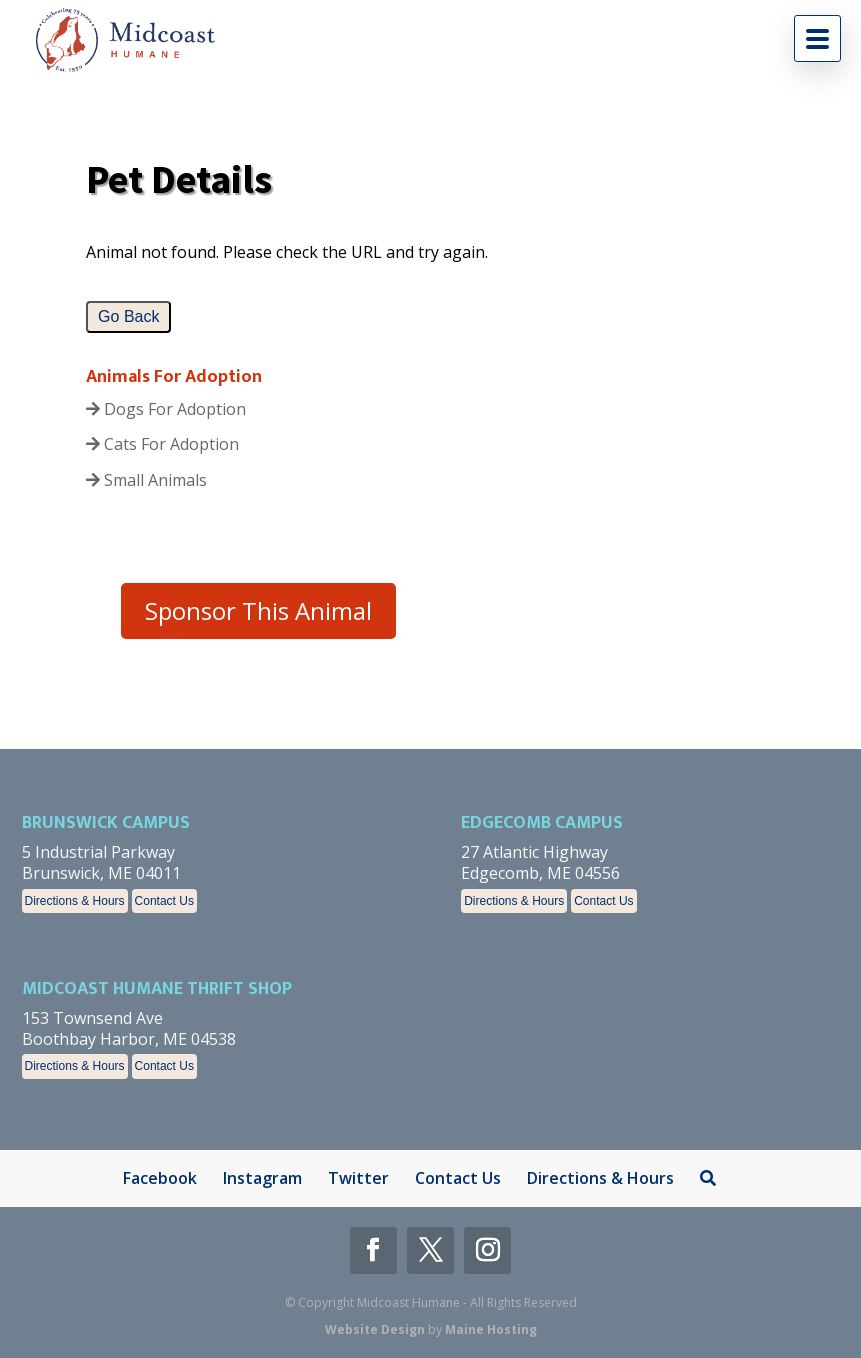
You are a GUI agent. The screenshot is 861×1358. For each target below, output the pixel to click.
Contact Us (164, 901)
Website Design (375, 1329)
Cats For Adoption (162, 444)
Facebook (160, 1178)
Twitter (358, 1178)
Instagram (262, 1178)
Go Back (128, 316)
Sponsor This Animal (258, 610)
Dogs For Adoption (166, 409)
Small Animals (146, 480)
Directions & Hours (75, 901)
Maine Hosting (491, 1329)
